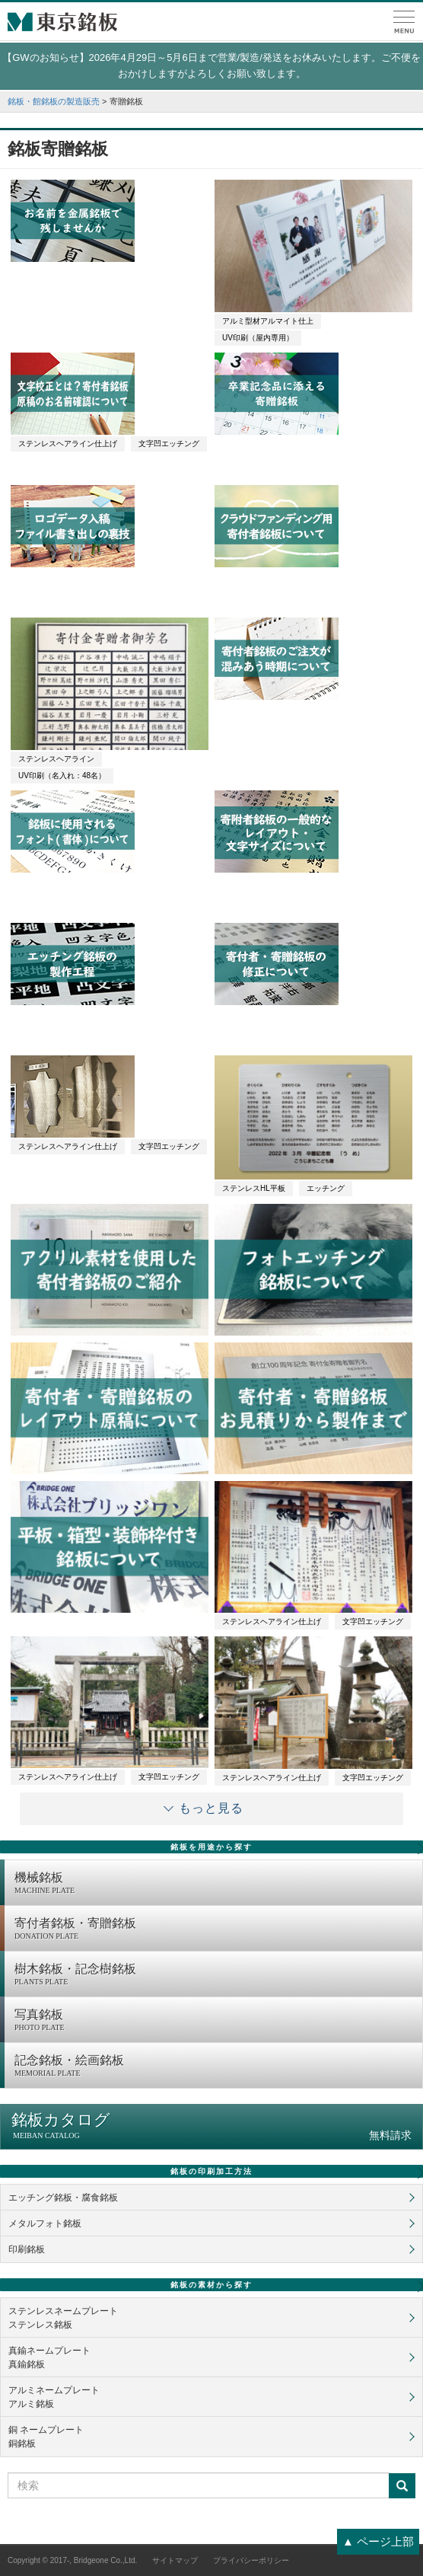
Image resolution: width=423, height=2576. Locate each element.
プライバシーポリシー (251, 2560)
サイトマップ (175, 2560)
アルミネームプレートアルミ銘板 (54, 2397)
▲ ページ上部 (378, 2541)
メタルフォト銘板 (44, 2223)
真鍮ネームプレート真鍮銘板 (49, 2357)
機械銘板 (214, 1884)
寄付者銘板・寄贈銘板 (214, 1929)
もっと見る (211, 1808)
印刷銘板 (26, 2249)
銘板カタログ (211, 2126)
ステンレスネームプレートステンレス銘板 (63, 2318)
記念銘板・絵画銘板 (214, 2067)
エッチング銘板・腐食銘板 (63, 2197)
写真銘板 (214, 2021)
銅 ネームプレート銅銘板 (46, 2436)
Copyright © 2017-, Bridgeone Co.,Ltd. (72, 2560)
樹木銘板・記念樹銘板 (214, 1975)
